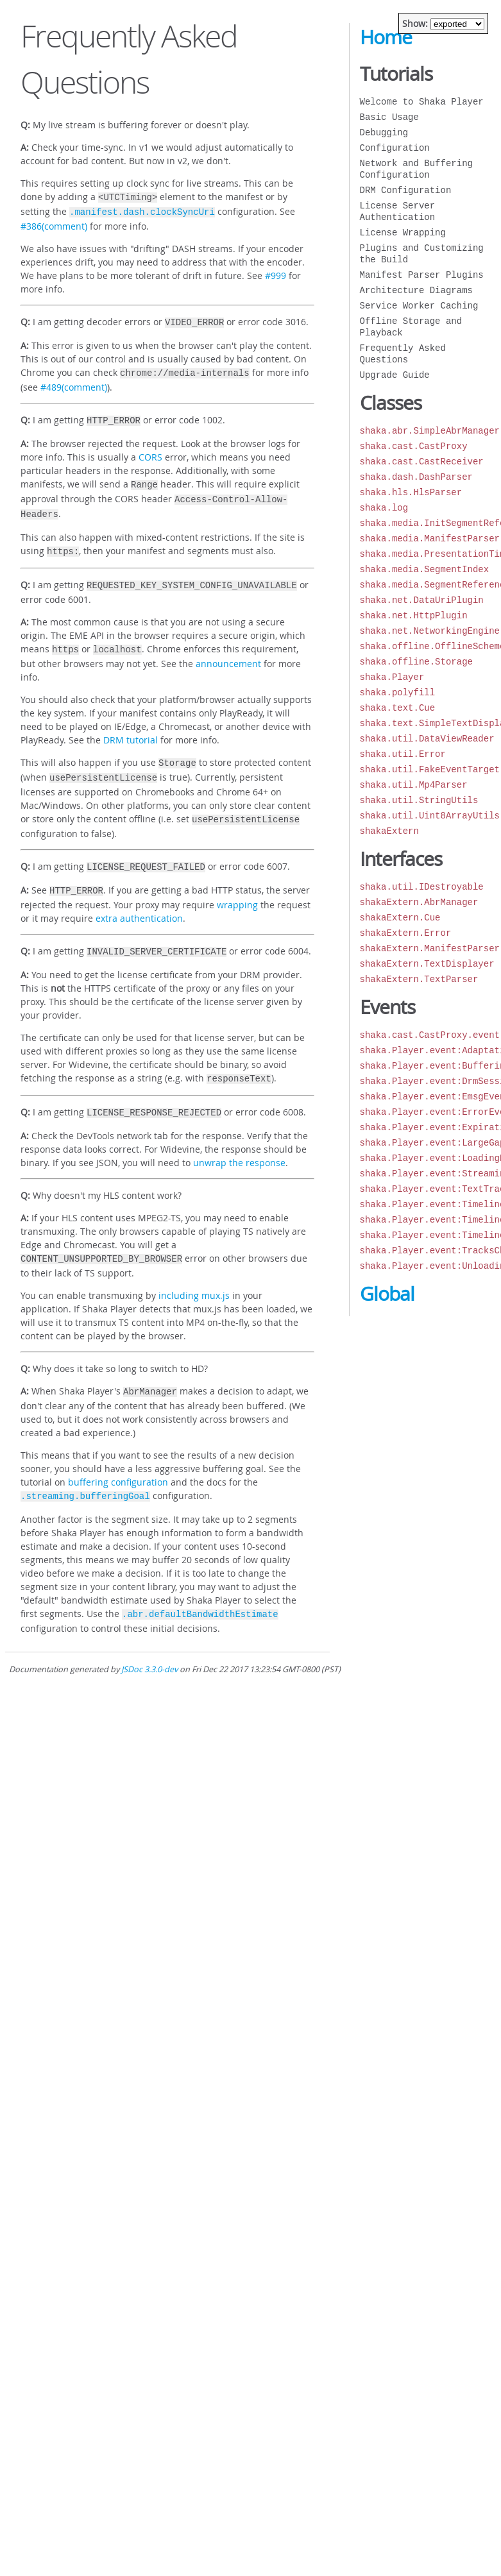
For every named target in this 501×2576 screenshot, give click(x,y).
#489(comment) (73, 382)
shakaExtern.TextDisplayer (427, 964)
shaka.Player (392, 677)
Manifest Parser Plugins (422, 275)
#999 (275, 273)
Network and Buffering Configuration (416, 169)
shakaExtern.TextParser (419, 979)
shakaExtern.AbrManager (419, 902)
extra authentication (139, 898)
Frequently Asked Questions (403, 354)
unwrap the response (239, 1138)
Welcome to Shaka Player (422, 102)
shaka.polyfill (398, 692)
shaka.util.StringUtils (419, 800)
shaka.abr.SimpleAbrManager (430, 431)
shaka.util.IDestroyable (422, 887)
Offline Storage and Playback (411, 327)
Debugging (384, 132)
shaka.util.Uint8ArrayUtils (430, 815)
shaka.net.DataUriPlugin (422, 600)
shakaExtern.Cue (400, 917)
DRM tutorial (130, 726)
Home (386, 37)
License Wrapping (403, 232)
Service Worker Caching (419, 306)
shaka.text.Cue (398, 708)
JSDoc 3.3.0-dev (149, 1639)
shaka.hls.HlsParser (411, 492)
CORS (150, 451)
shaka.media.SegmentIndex (424, 569)
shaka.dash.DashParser (416, 477)
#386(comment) (54, 223)
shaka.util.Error (403, 754)
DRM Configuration (406, 190)
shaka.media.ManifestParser (430, 538)
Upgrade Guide (395, 375)
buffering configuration (118, 1455)
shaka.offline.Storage (416, 662)
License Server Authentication (398, 211)
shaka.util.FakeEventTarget (430, 769)
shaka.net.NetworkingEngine (430, 631)
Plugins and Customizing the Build (422, 254)
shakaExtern (389, 831)
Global (387, 1294)
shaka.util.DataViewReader (427, 739)
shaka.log (384, 508)
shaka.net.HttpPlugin (414, 615)
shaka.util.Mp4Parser (414, 785)
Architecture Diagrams (416, 290)
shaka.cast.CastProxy (414, 446)
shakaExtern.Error (406, 933)
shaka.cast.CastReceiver (422, 461)
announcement (228, 649)
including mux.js (194, 1270)
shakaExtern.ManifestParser (430, 948)
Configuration (395, 148)
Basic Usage (389, 117)
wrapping (237, 884)
